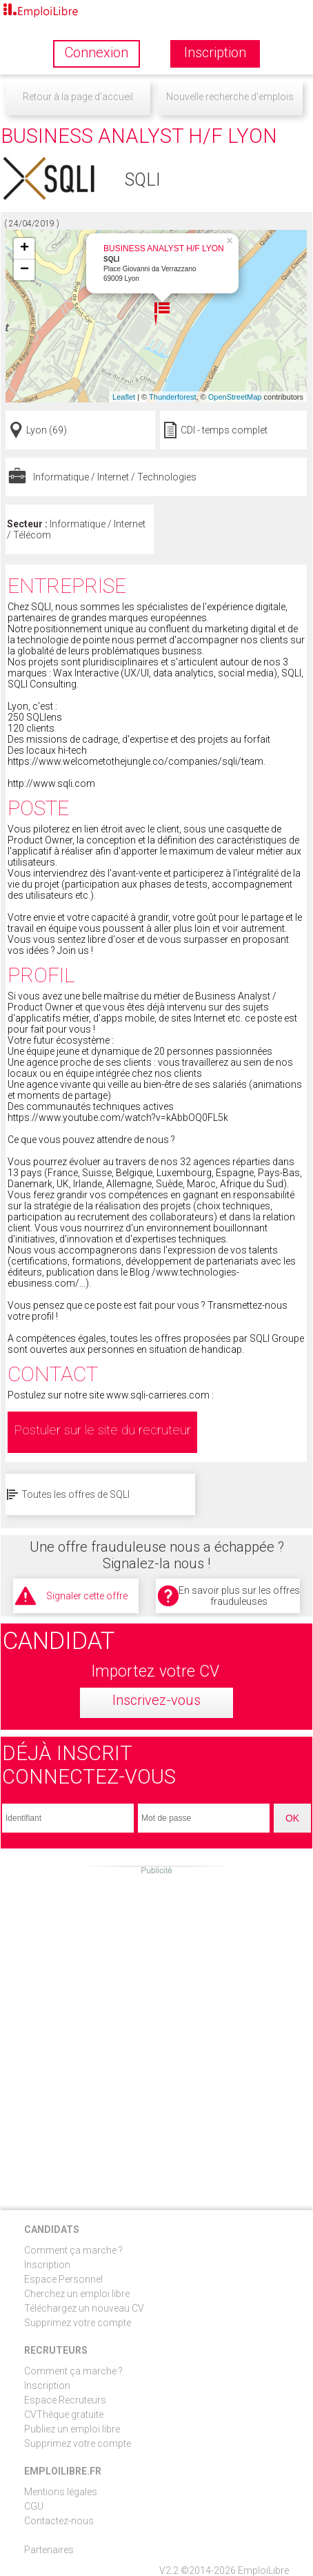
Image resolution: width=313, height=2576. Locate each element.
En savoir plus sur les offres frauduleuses (239, 1596)
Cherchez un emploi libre (77, 2293)
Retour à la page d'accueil (78, 96)
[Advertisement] (156, 2032)
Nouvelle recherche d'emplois (230, 96)
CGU (33, 2506)
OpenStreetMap (235, 397)
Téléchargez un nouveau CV (84, 2308)
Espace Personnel (63, 2279)
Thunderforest (172, 397)
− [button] (24, 270)
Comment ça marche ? (73, 2250)
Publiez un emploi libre (72, 2428)
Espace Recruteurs (65, 2400)
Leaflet (123, 397)
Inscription (47, 2264)
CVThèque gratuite (63, 2414)
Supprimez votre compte (77, 2322)
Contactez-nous (59, 2520)
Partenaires (49, 2549)
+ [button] (24, 248)
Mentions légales (60, 2491)
